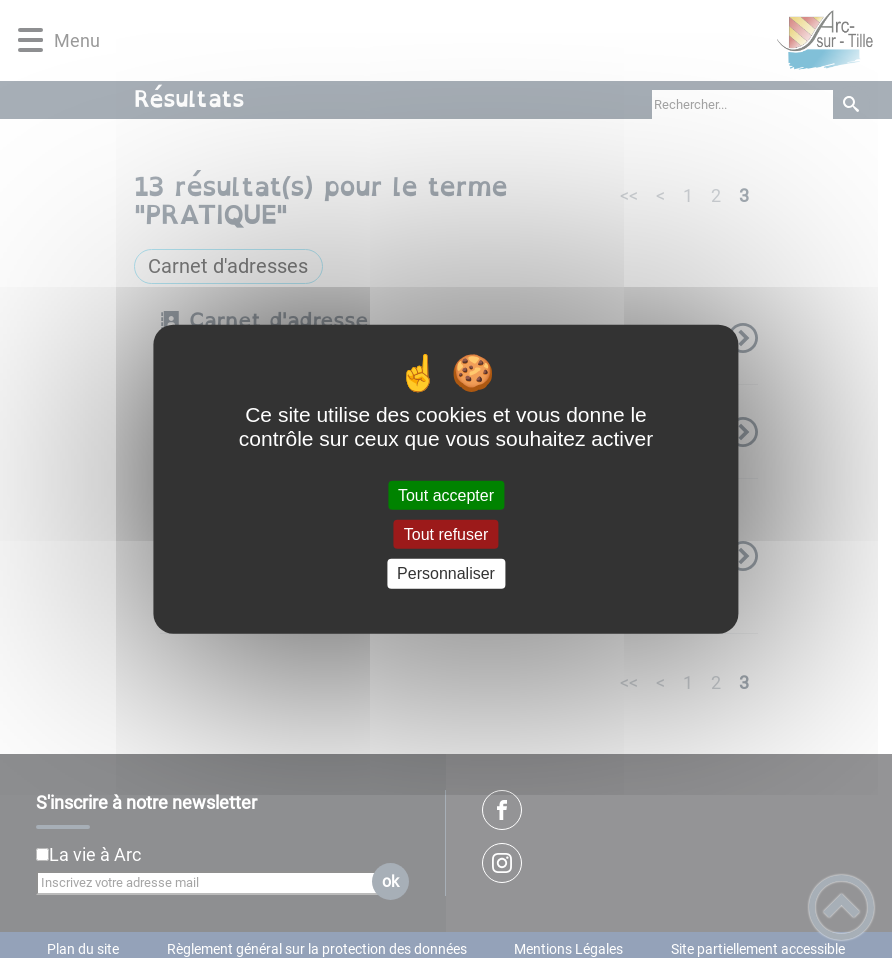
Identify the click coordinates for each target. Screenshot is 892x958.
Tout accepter (446, 495)
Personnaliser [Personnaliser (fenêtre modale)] (446, 573)
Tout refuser (446, 534)
